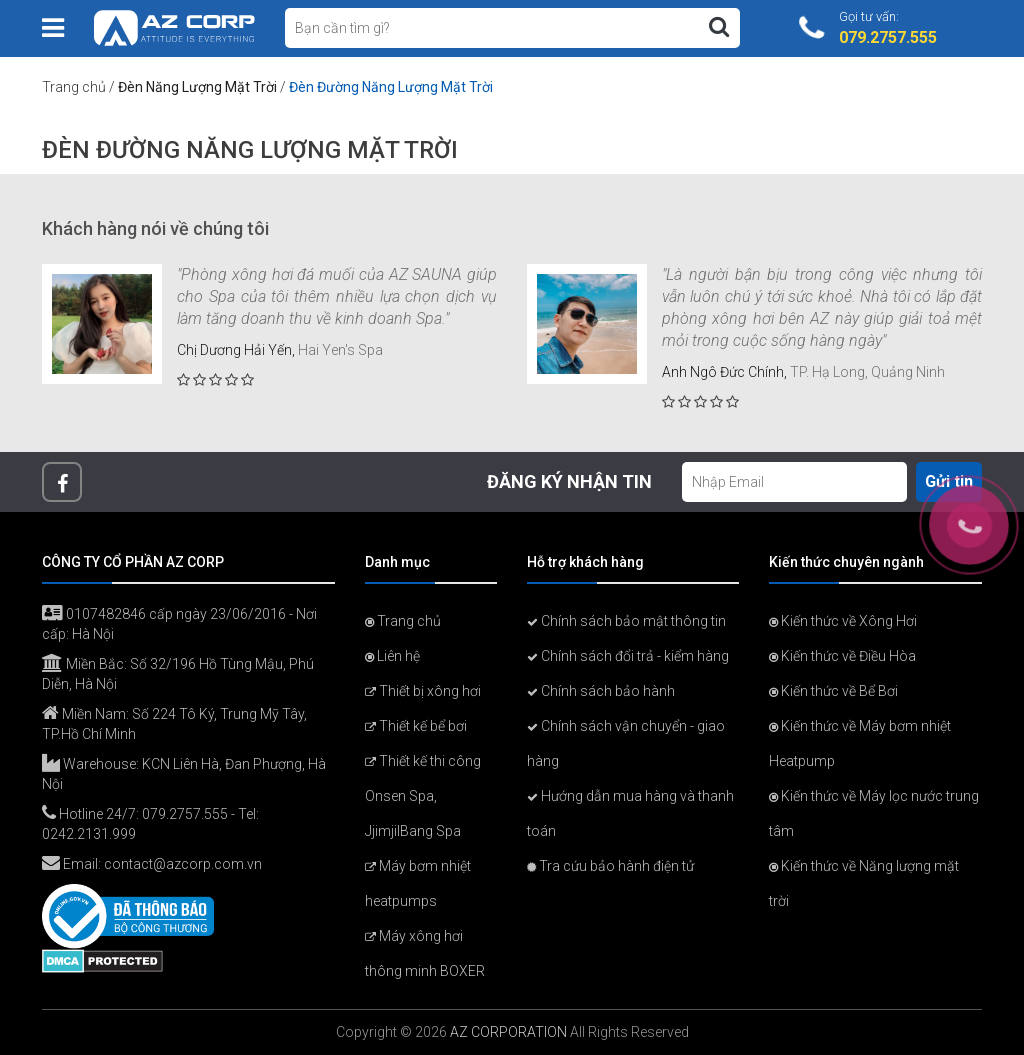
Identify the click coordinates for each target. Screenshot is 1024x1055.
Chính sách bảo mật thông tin (626, 621)
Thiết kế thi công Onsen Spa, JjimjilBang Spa (423, 796)
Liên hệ (392, 656)
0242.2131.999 (89, 834)
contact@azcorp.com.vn (183, 864)
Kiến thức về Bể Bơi (833, 691)
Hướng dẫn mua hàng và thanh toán (630, 813)
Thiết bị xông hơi (423, 691)
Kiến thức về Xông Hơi (843, 621)
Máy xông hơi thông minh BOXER (425, 953)
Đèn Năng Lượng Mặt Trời (197, 87)
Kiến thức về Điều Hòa (842, 656)
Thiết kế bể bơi (416, 726)
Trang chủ (74, 87)
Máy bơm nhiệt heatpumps (418, 883)
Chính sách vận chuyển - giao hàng (626, 743)
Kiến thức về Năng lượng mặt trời (864, 883)
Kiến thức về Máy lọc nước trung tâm (874, 813)
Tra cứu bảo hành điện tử (610, 866)
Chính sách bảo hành (601, 691)
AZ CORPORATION (508, 1032)
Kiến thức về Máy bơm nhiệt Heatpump (860, 743)
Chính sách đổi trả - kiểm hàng (628, 656)
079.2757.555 (185, 814)
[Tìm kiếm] (719, 27)
